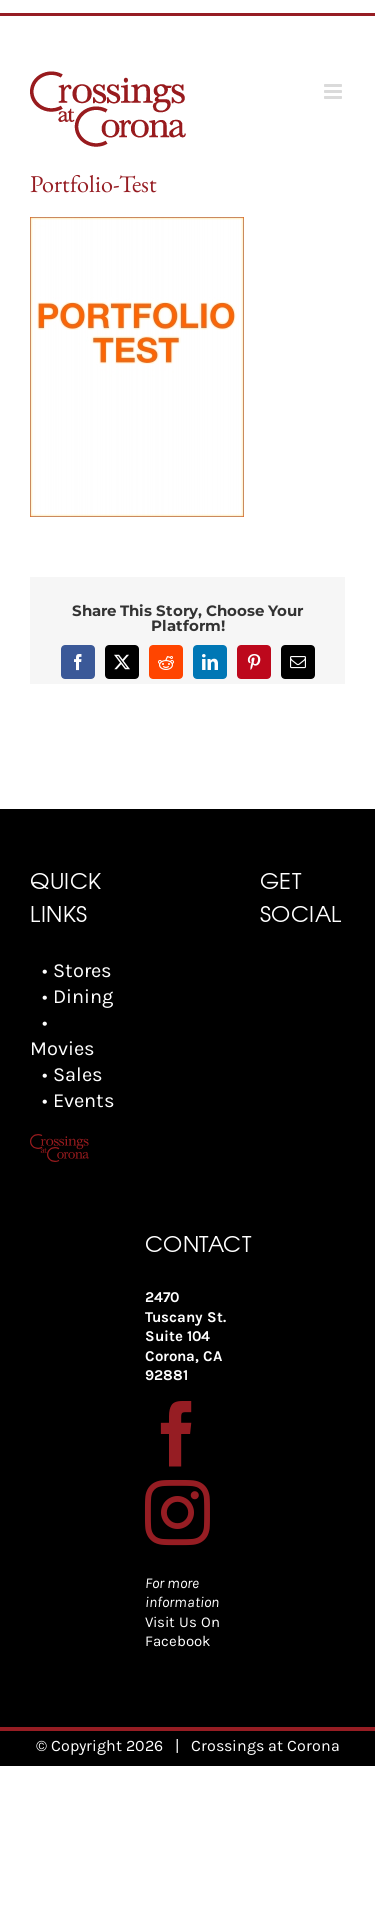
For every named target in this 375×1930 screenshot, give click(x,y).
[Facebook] (177, 1433)
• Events (78, 1100)
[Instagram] (177, 1512)
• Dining (77, 996)
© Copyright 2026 (99, 1745)
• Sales (72, 1074)
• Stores (77, 970)
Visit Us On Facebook (182, 1632)
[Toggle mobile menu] (334, 91)
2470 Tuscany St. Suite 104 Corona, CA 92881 (185, 1336)
